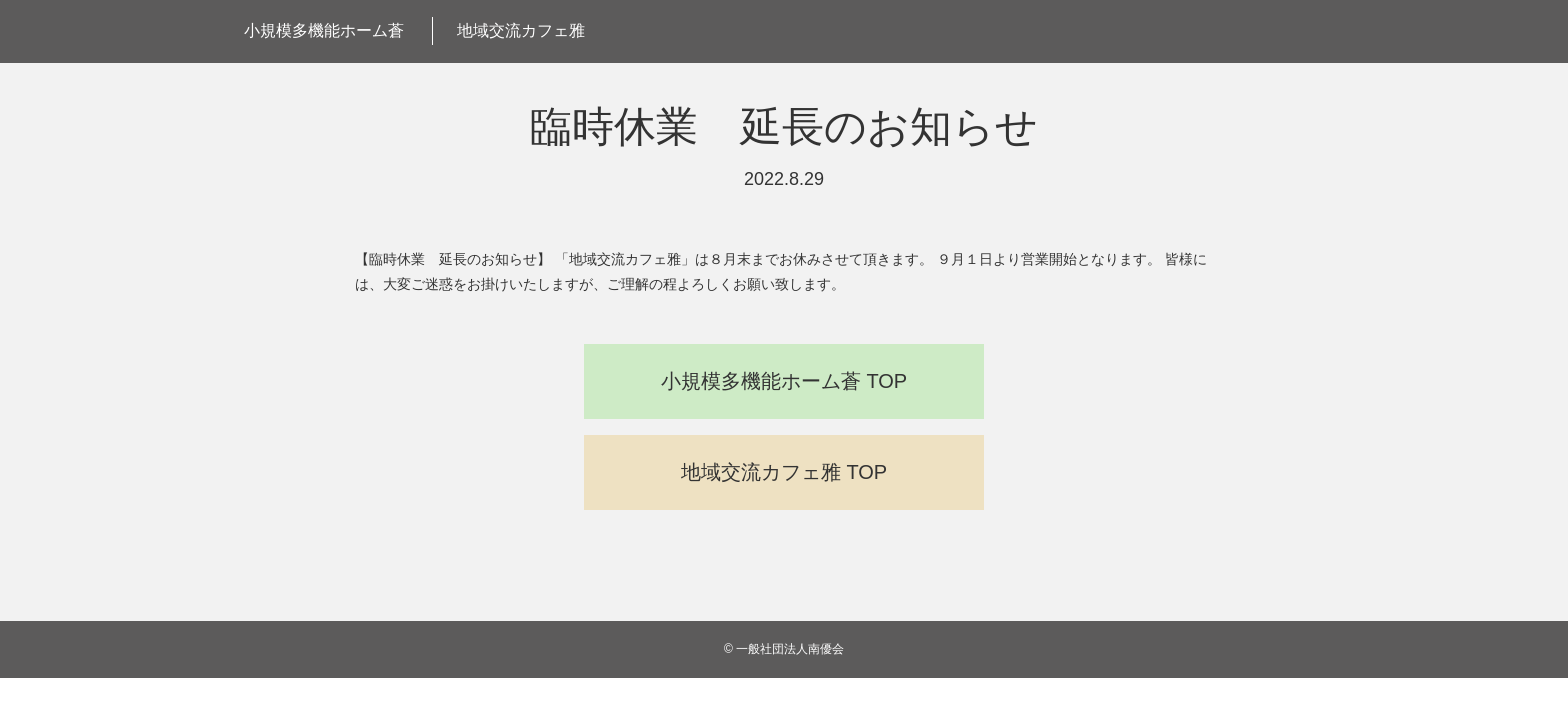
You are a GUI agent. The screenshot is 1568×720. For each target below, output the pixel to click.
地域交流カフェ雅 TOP (784, 472)
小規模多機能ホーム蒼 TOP (784, 381)
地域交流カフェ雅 (521, 30)
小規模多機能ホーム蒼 (324, 30)
